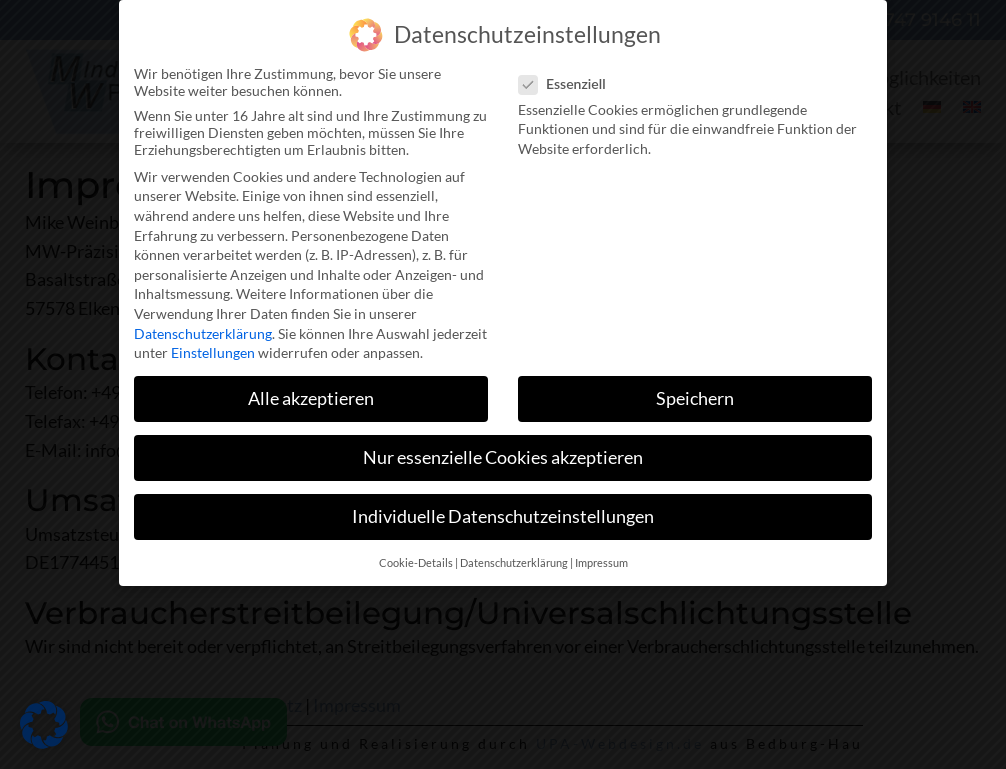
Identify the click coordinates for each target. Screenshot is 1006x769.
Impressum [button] (601, 557)
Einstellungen (213, 346)
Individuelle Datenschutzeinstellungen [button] (503, 510)
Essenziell (568, 77)
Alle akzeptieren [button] (311, 392)
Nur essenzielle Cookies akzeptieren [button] (503, 451)
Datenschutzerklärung (203, 326)
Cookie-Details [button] (416, 557)
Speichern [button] (695, 392)
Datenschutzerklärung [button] (514, 557)
